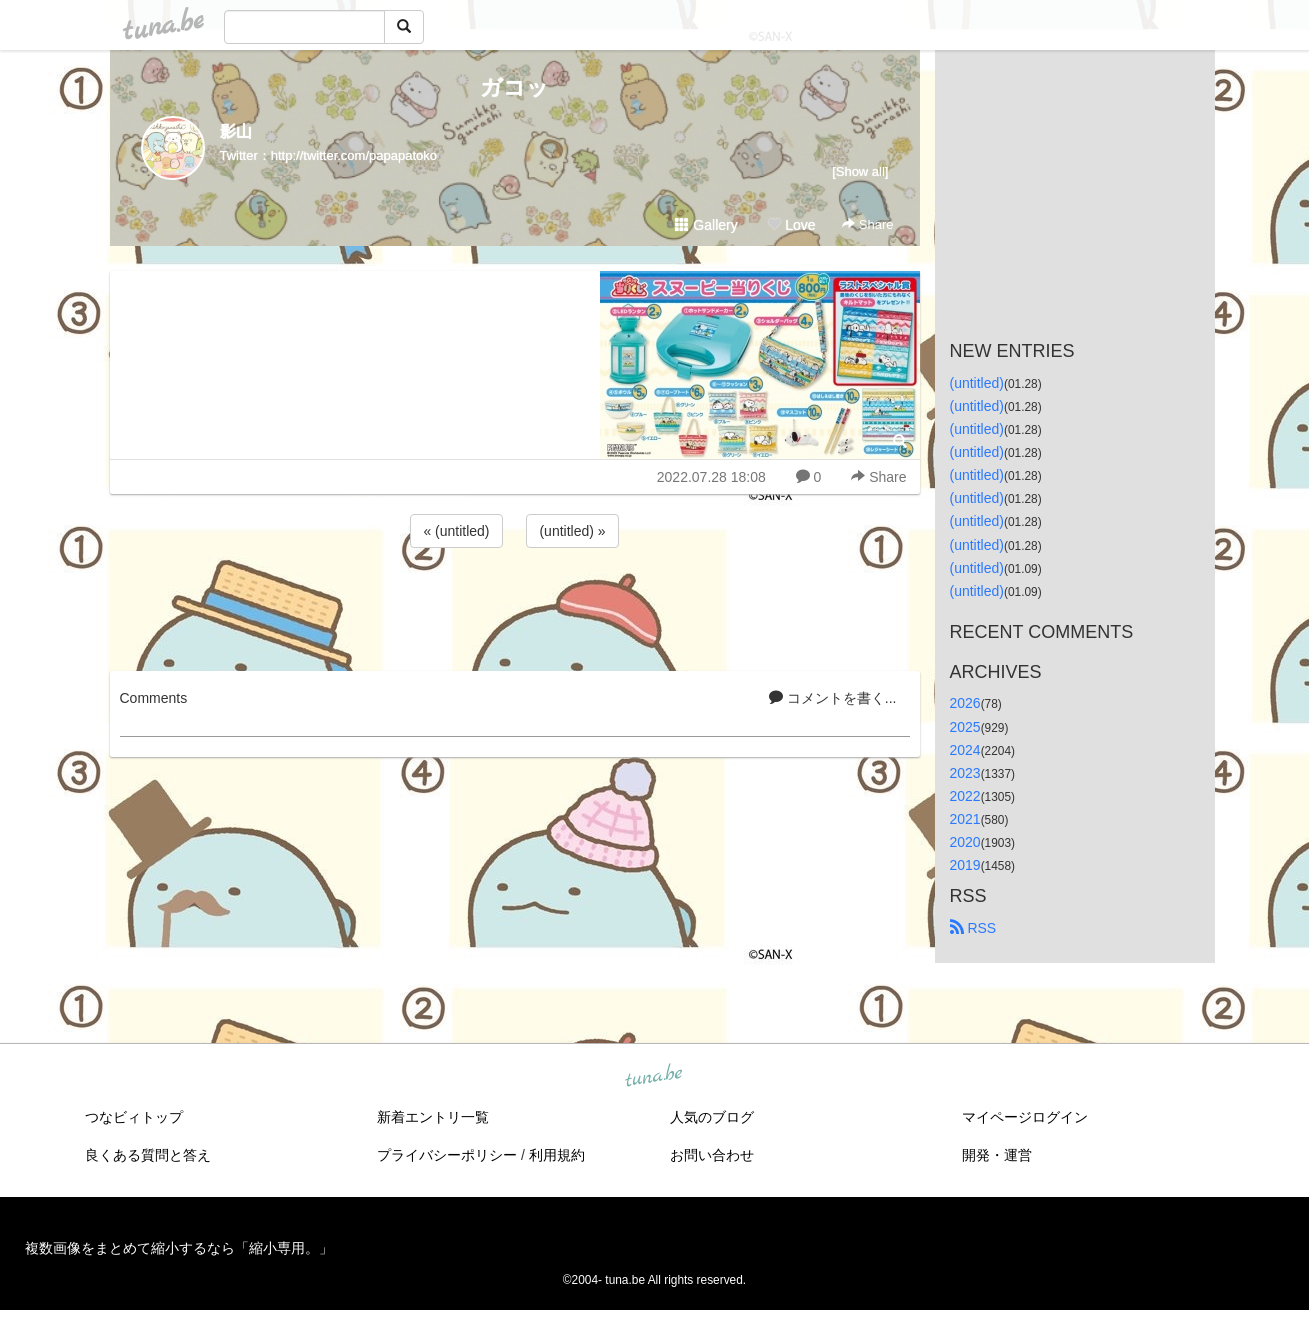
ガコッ (514, 87)
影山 (236, 131)
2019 (965, 865)
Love (791, 225)
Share (867, 224)
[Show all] (860, 171)
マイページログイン (1025, 1117)
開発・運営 (997, 1155)
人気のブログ (712, 1117)
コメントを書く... (833, 698)
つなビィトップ (134, 1117)
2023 (965, 773)
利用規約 (557, 1155)
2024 (965, 750)
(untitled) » (572, 531)
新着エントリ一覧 (433, 1117)
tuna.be (654, 1077)
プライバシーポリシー (447, 1155)
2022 (965, 796)
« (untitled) (456, 531)
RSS (973, 928)
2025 (965, 727)
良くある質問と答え (148, 1155)
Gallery (706, 225)
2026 (965, 703)
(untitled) (977, 383)
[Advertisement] (515, 606)
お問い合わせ (712, 1155)
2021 (965, 819)
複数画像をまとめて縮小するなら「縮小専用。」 (179, 1248)
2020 (965, 842)
